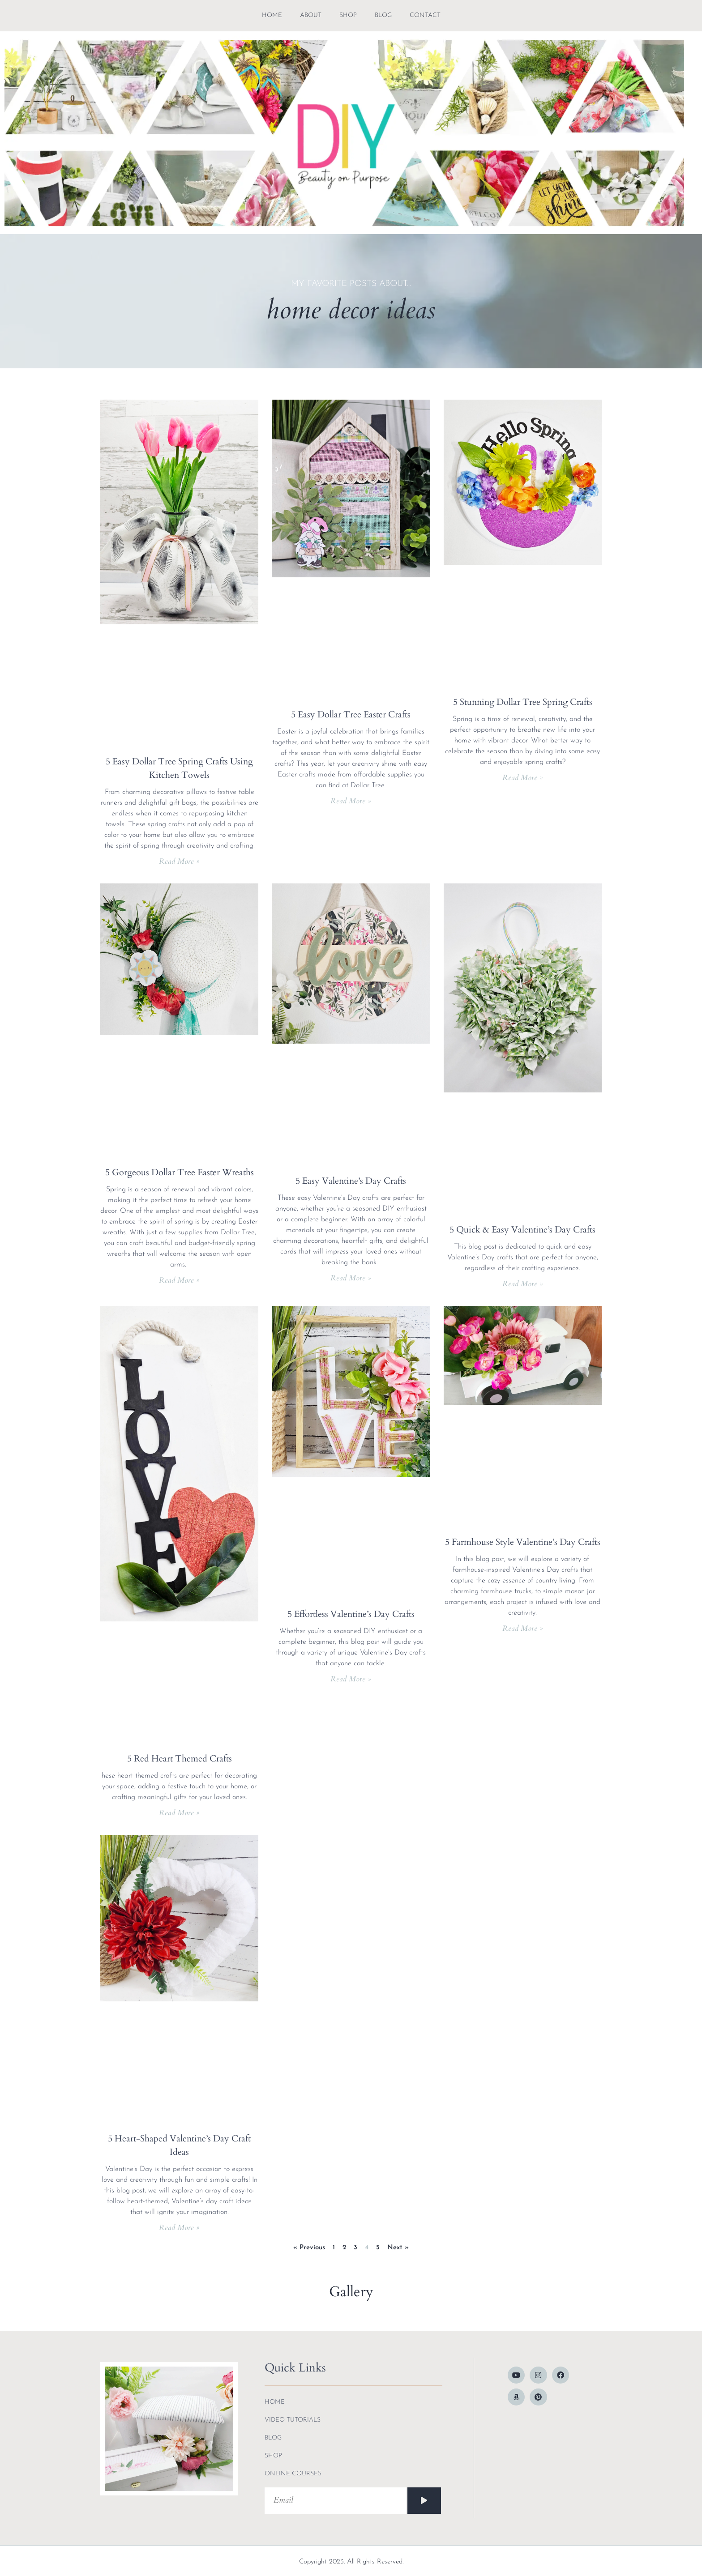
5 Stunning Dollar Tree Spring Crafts (522, 702)
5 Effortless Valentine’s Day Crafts (351, 1614)
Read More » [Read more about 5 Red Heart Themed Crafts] (179, 1813)
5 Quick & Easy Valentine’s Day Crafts (522, 1230)
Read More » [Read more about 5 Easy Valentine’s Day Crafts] (350, 1278)
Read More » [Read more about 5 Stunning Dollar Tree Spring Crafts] (522, 777)
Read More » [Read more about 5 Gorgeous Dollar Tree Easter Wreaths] (179, 1280)
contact (425, 15)
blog (383, 15)
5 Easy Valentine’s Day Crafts (350, 1181)
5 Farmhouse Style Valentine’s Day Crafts (522, 1542)
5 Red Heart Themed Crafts (179, 1759)
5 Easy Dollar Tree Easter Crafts (351, 714)
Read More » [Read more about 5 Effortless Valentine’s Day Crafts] (350, 1679)
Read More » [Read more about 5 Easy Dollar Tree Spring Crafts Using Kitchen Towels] (179, 861)
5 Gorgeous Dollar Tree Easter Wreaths (179, 1172)
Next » (398, 2247)
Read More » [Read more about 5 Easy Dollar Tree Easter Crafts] (350, 801)
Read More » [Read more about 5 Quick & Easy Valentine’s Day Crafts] (522, 1284)
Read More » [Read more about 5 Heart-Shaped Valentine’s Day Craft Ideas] (179, 2227)
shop (348, 15)
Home (272, 15)
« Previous (309, 2247)
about (310, 15)
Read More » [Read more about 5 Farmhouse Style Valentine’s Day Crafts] (522, 1628)
